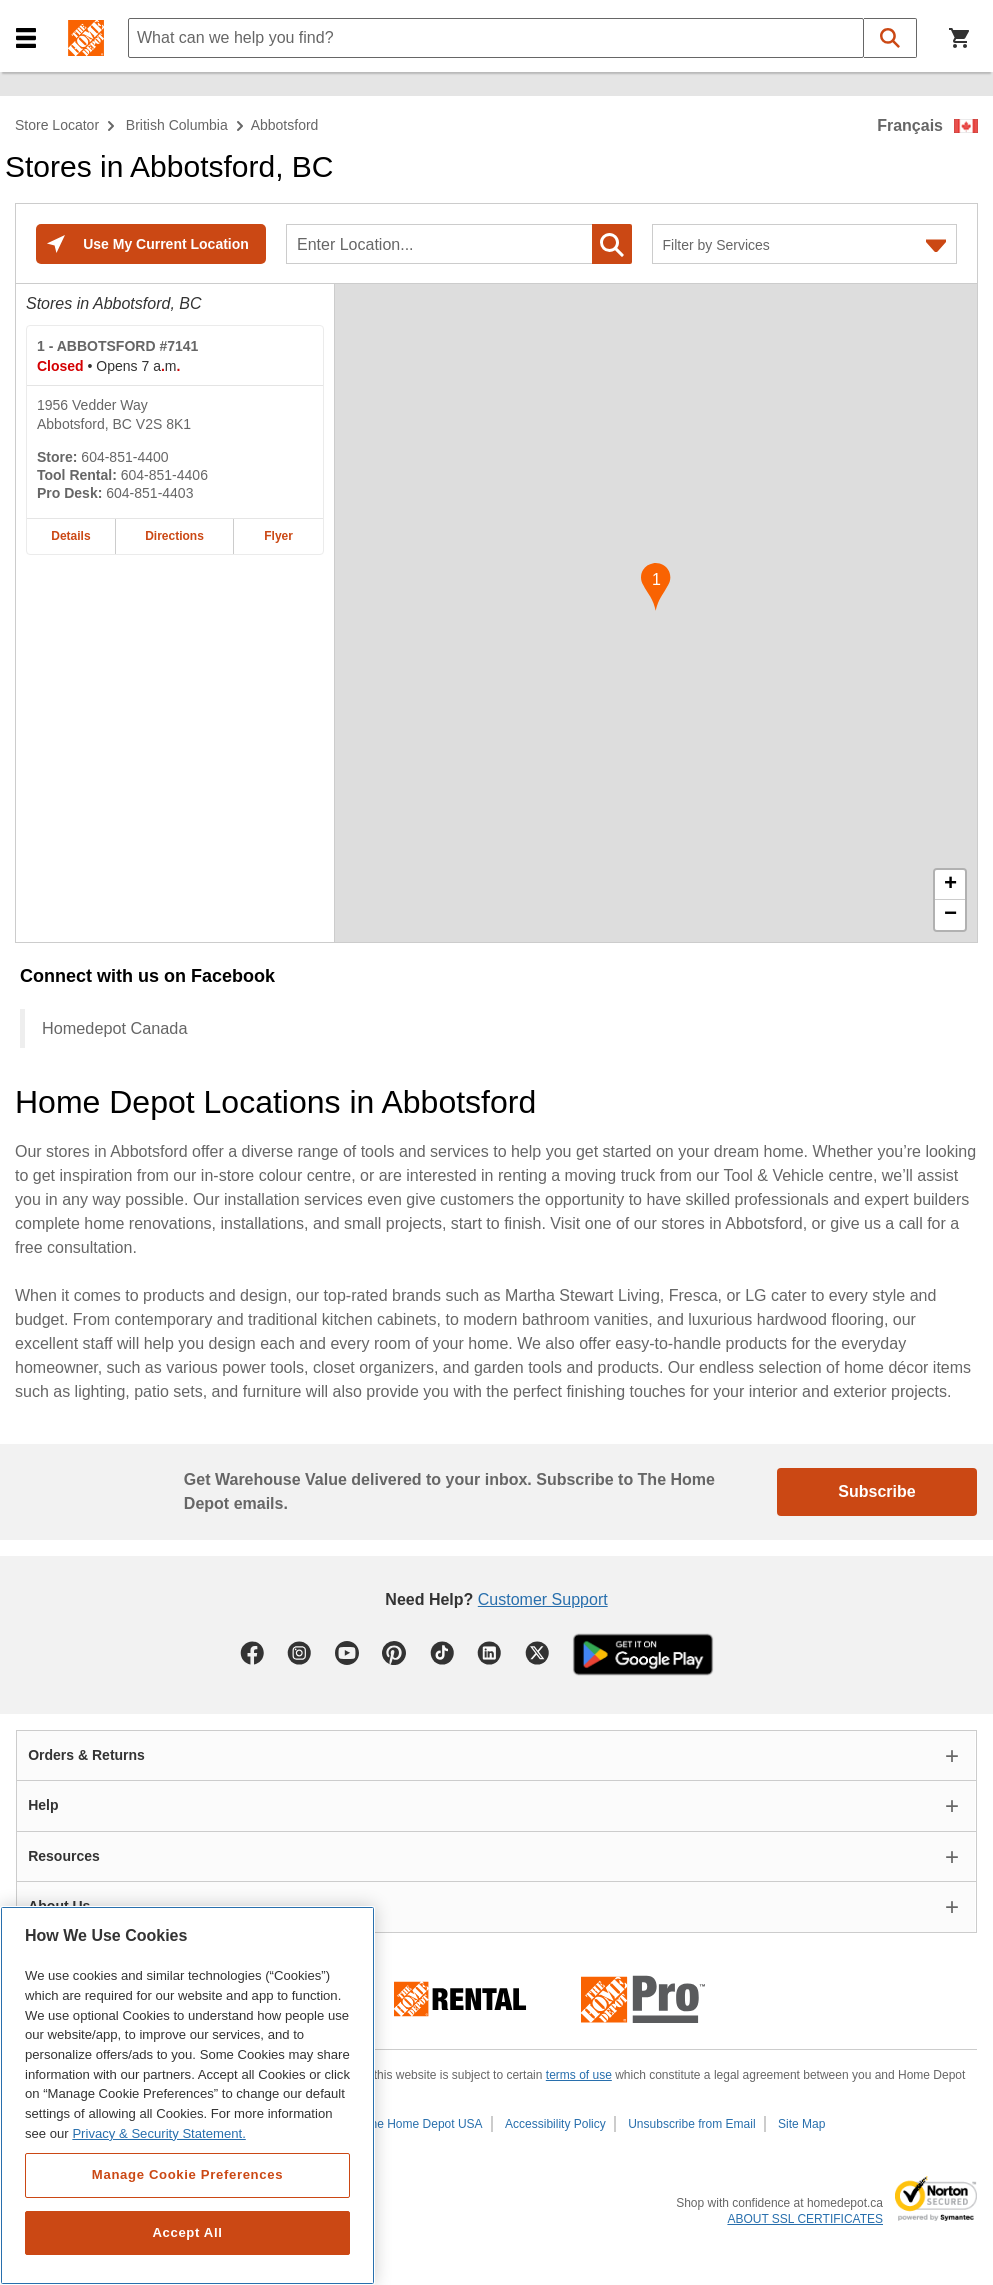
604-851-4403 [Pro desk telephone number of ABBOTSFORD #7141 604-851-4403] (149, 493)
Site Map (801, 2124)
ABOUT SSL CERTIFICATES (805, 2219)
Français (910, 125)
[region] (187, 2095)
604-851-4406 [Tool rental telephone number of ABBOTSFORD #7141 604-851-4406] (164, 475)
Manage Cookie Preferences (187, 2174)
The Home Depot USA (422, 2124)
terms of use (579, 2075)
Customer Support (543, 1599)
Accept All (187, 2232)
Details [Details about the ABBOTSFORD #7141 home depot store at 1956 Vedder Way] (70, 536)
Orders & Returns (86, 1755)
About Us (59, 1906)
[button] (26, 38)
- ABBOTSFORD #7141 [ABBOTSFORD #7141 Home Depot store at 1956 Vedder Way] (117, 346)
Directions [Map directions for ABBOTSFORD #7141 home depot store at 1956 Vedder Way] (174, 536)
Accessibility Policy (555, 2124)
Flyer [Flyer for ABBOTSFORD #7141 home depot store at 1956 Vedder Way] (278, 536)
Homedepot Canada (114, 1028)
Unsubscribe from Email (691, 2124)
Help (43, 1805)
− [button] (950, 915)
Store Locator (57, 125)
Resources (64, 1856)
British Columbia (177, 125)
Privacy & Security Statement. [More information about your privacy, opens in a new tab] (158, 2133)
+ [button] (950, 885)
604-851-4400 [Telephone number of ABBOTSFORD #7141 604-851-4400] (124, 457)
